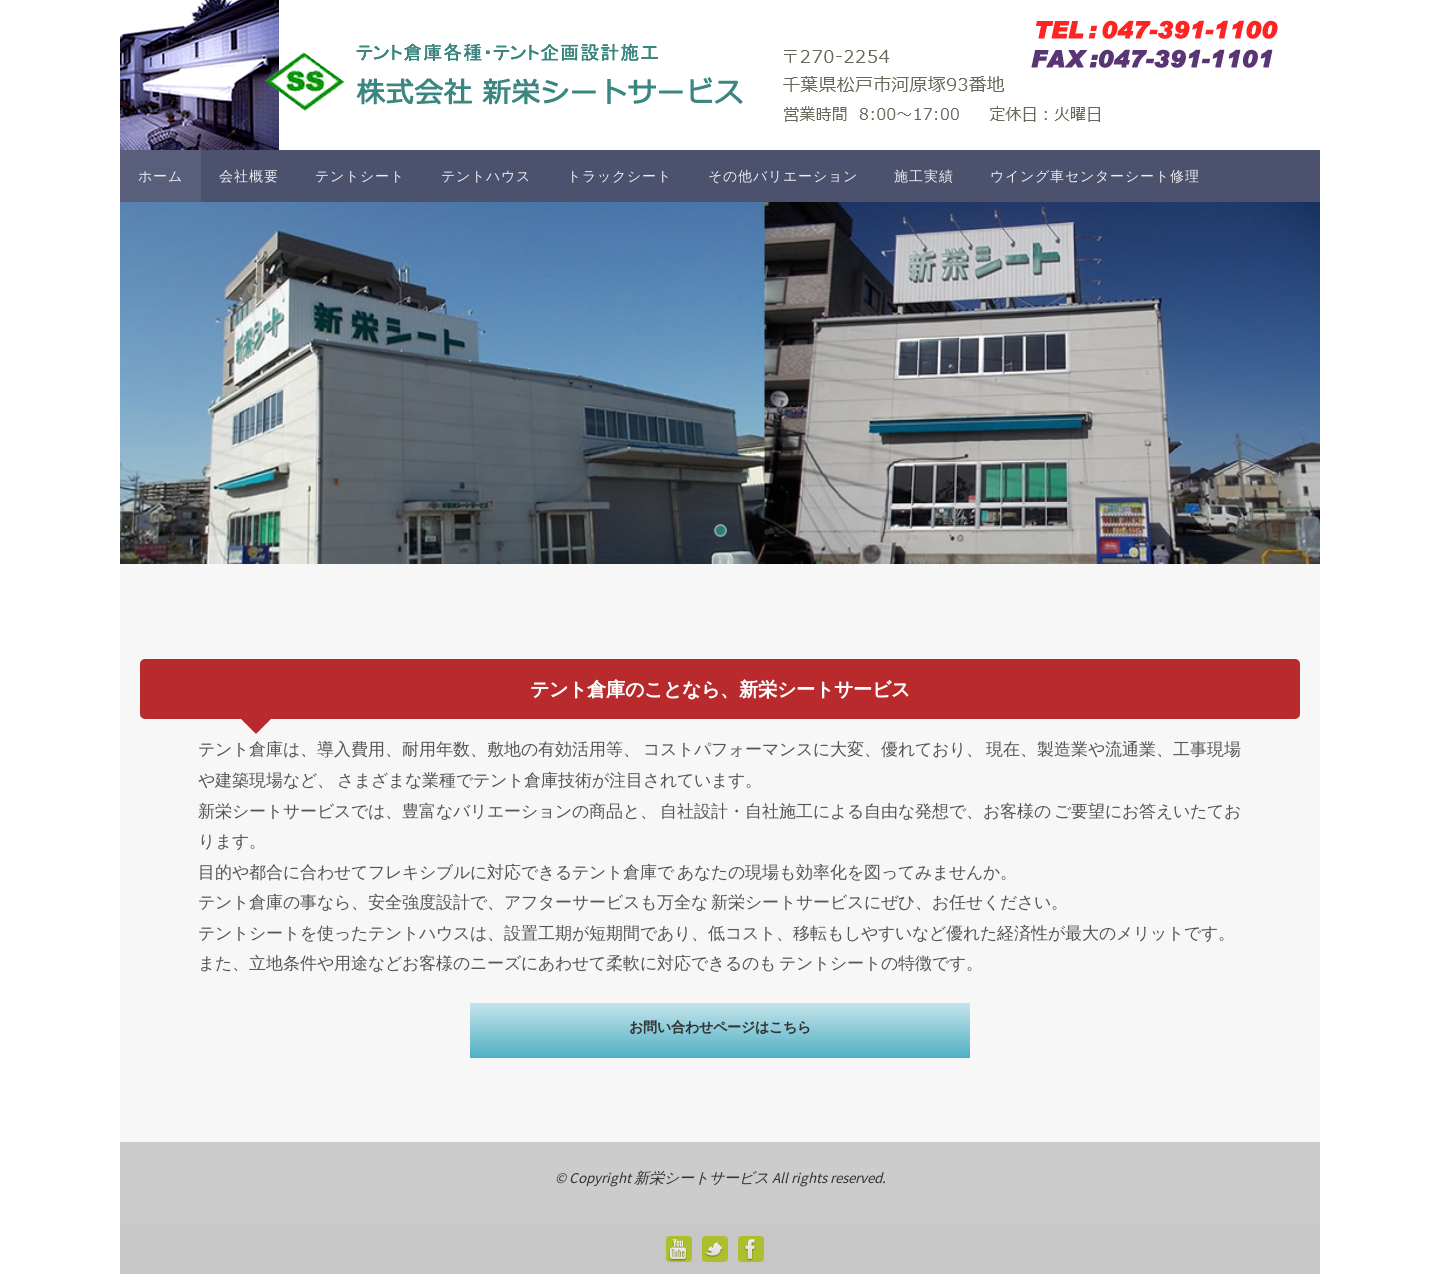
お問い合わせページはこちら (720, 1027)
